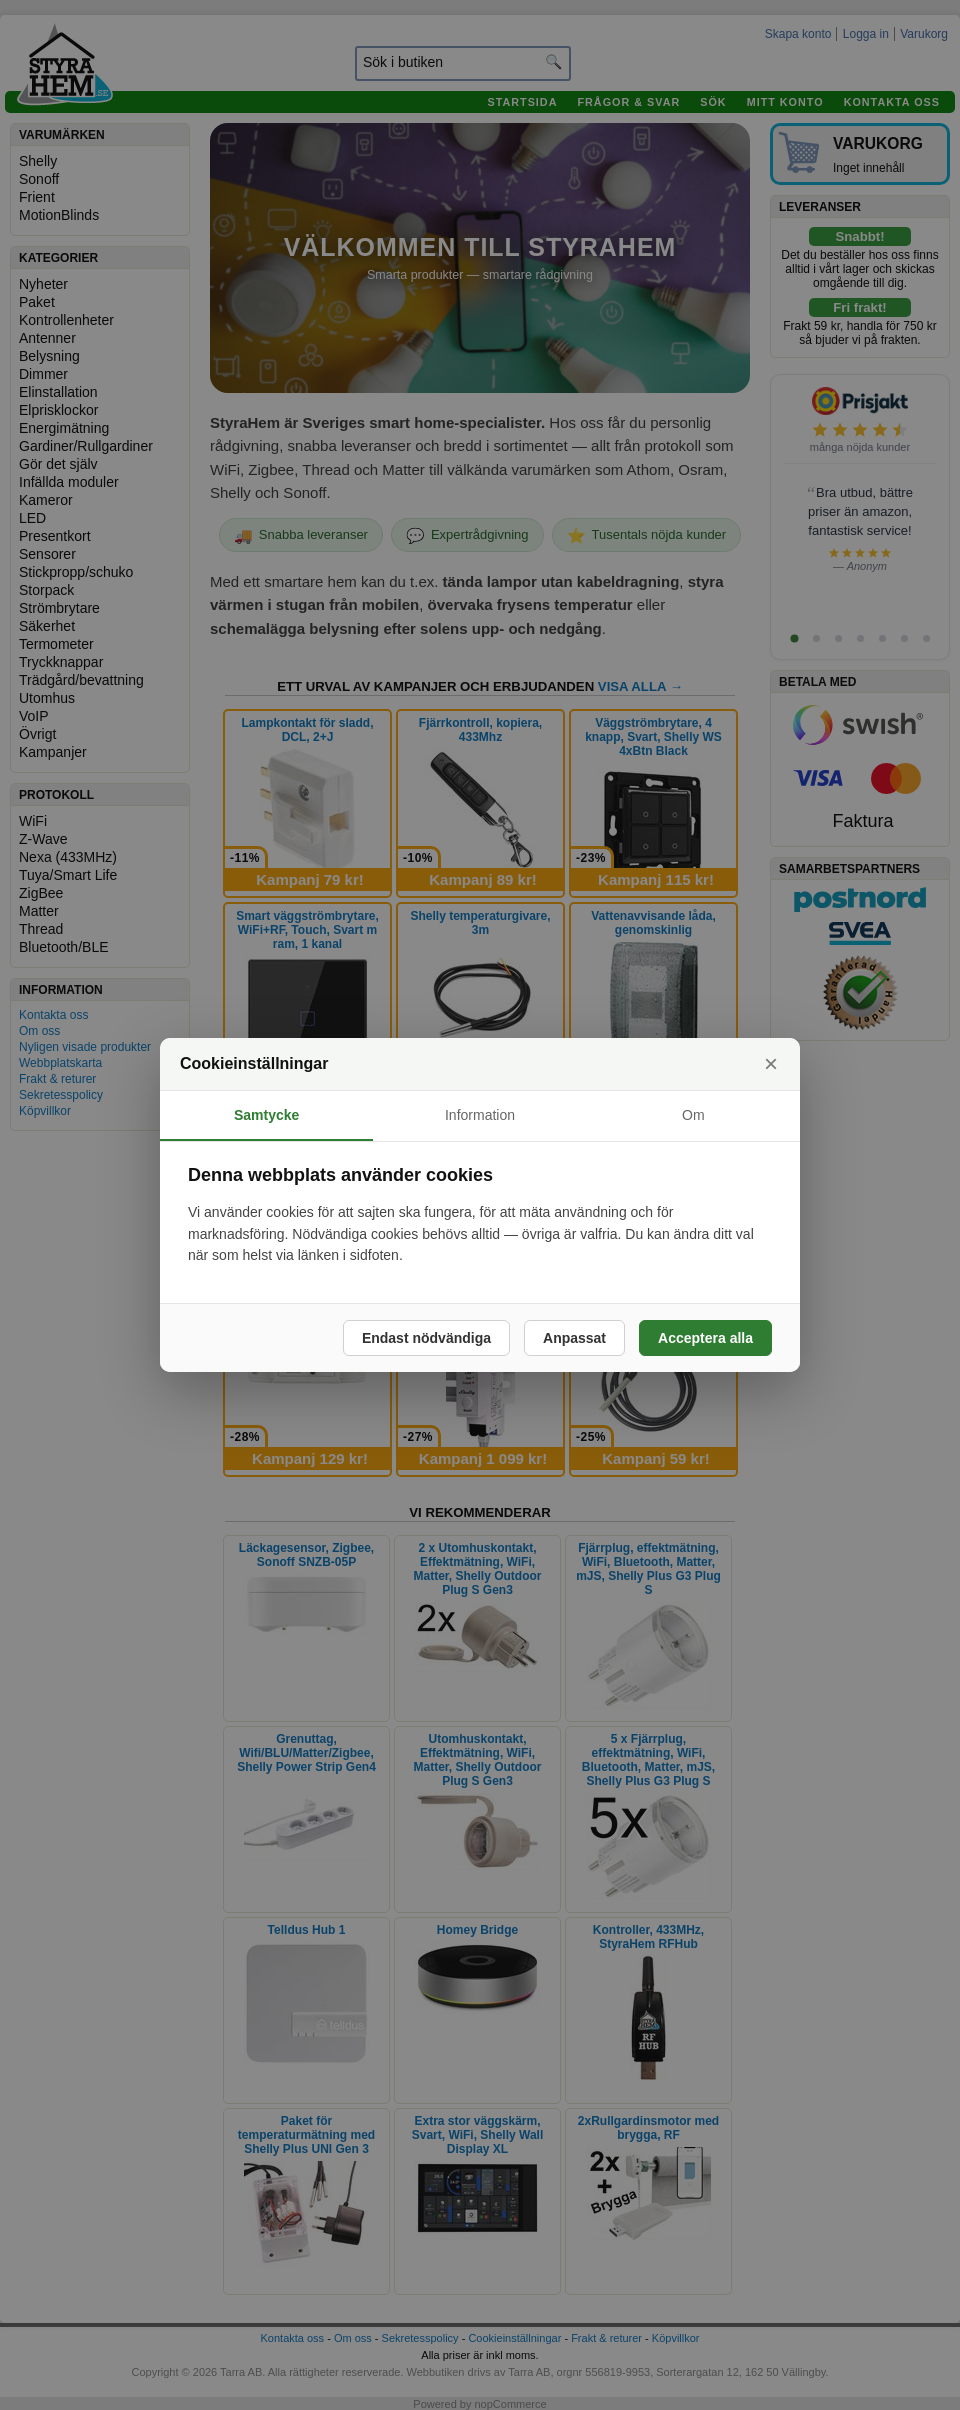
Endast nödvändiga (426, 1338)
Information (480, 1115)
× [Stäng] (771, 1063)
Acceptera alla (705, 1338)
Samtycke (266, 1115)
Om (693, 1115)
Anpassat (574, 1338)
